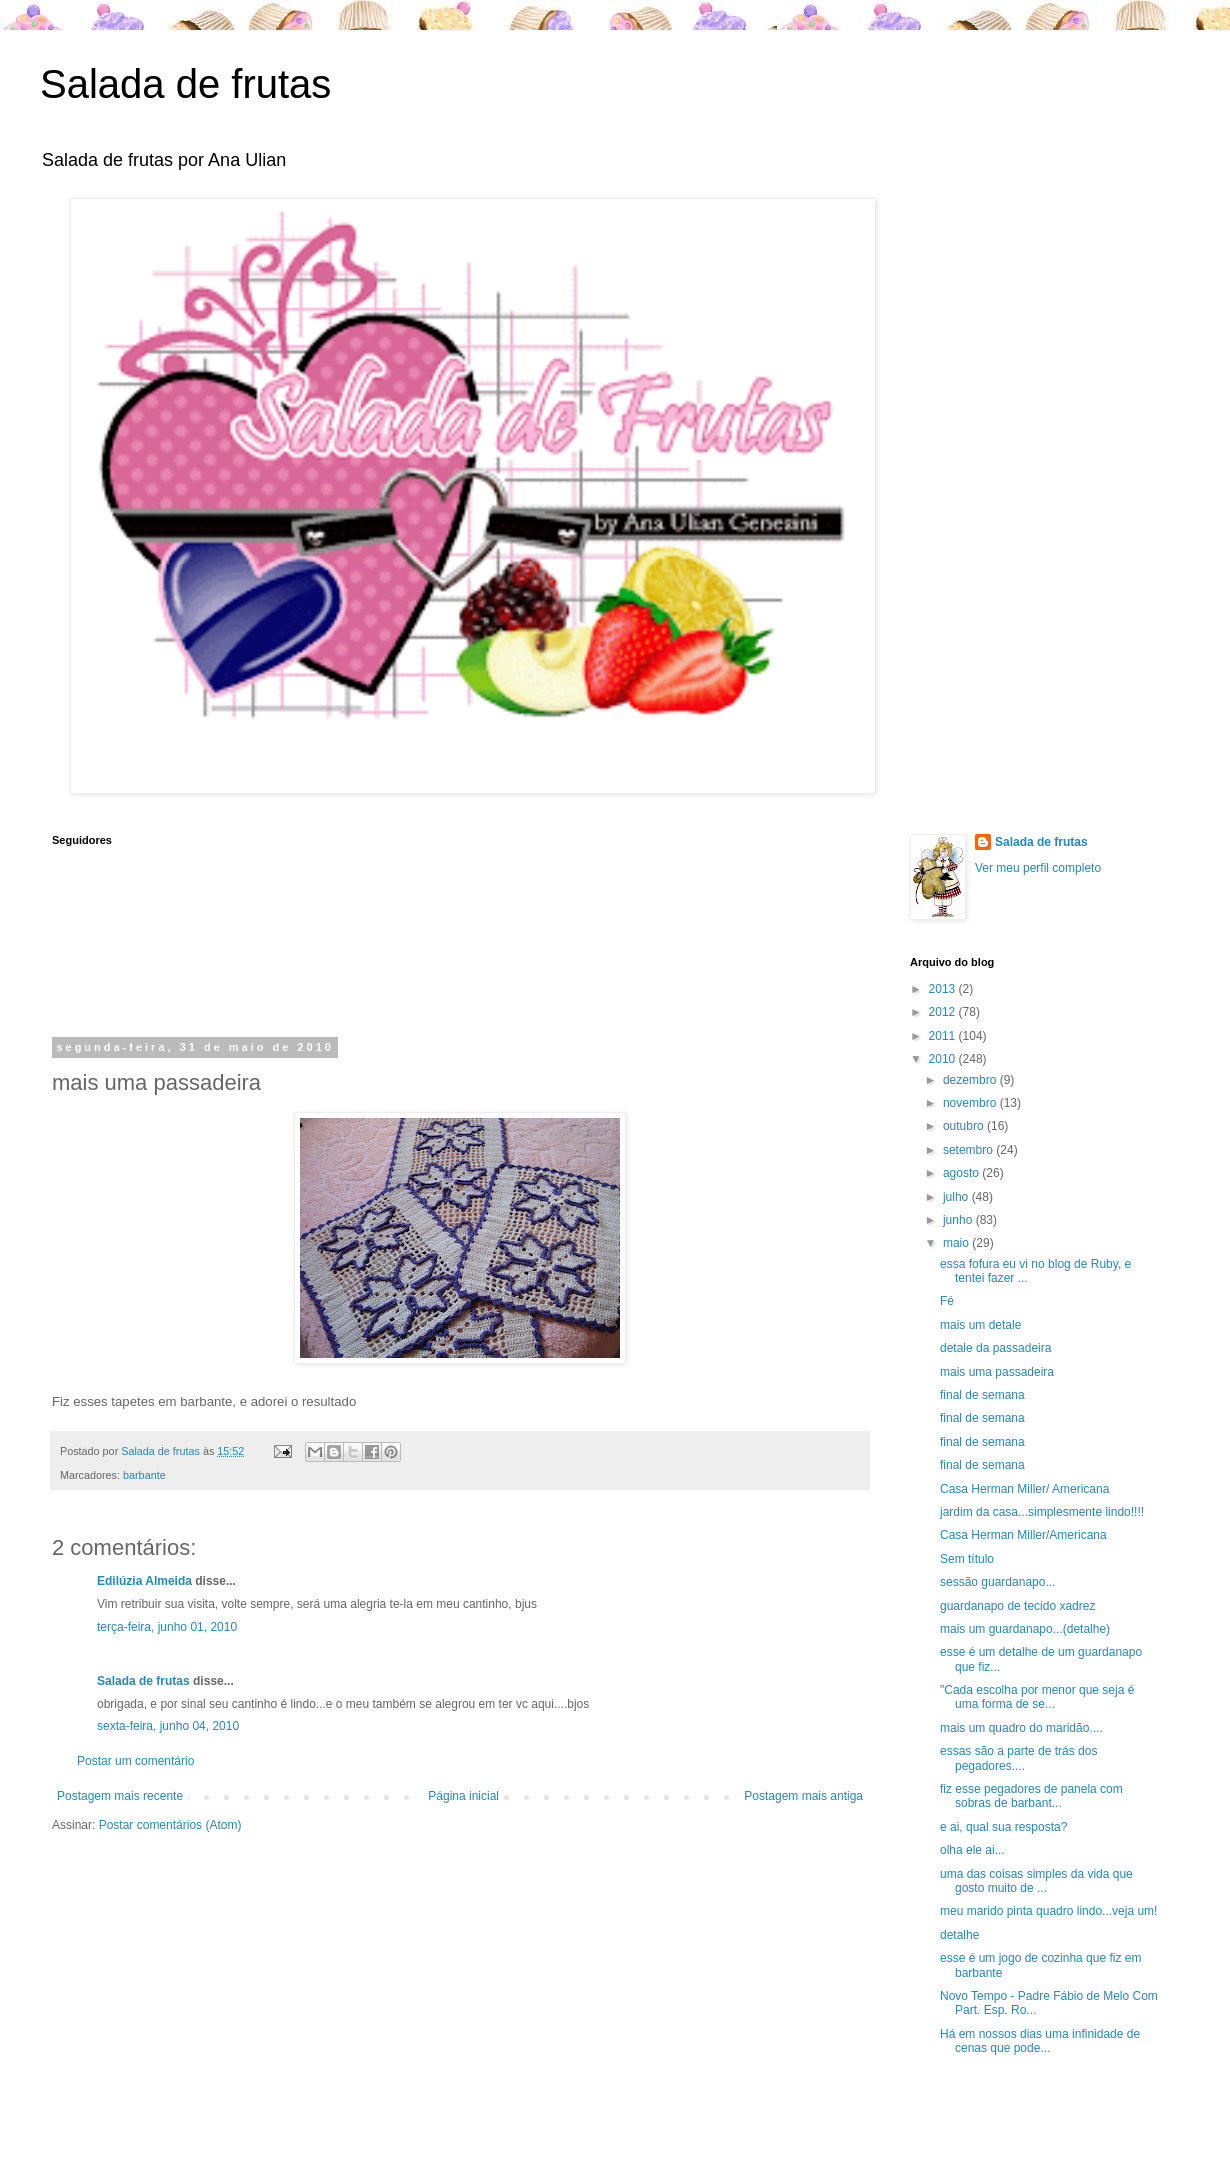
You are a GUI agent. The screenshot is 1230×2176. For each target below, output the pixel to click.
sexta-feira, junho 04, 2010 (168, 1726)
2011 (944, 1036)
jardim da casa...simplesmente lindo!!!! (1042, 1512)
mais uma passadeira (997, 1372)
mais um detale (980, 1325)
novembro (971, 1103)
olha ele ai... (972, 1850)
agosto (962, 1173)
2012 (944, 1012)
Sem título (967, 1559)
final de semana (982, 1395)
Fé (947, 1301)
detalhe (959, 1935)
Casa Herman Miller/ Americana (1024, 1489)
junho (959, 1220)
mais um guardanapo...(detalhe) (1025, 1629)
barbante (144, 1475)
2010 (944, 1059)
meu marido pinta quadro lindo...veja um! (1048, 1911)
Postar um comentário (135, 1761)
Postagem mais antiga (803, 1796)
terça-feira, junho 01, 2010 (167, 1627)
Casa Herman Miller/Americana (1023, 1535)
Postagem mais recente (120, 1796)
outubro (965, 1126)
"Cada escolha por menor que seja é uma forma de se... (1037, 1697)
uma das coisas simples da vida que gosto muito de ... (1036, 1881)
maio (957, 1243)
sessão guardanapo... (997, 1582)
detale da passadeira (995, 1348)
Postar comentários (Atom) (170, 1825)
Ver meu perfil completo (1038, 868)
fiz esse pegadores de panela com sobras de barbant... (1031, 1796)
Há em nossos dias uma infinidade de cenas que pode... (1040, 2041)
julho (957, 1197)
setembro (969, 1150)
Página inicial (463, 1796)
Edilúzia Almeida (144, 1581)
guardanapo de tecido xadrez (1017, 1606)
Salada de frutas (185, 84)
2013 (944, 989)
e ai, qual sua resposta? (1003, 1827)
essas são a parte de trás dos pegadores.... (1018, 1758)
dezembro (971, 1080)
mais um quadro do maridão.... (1021, 1728)
